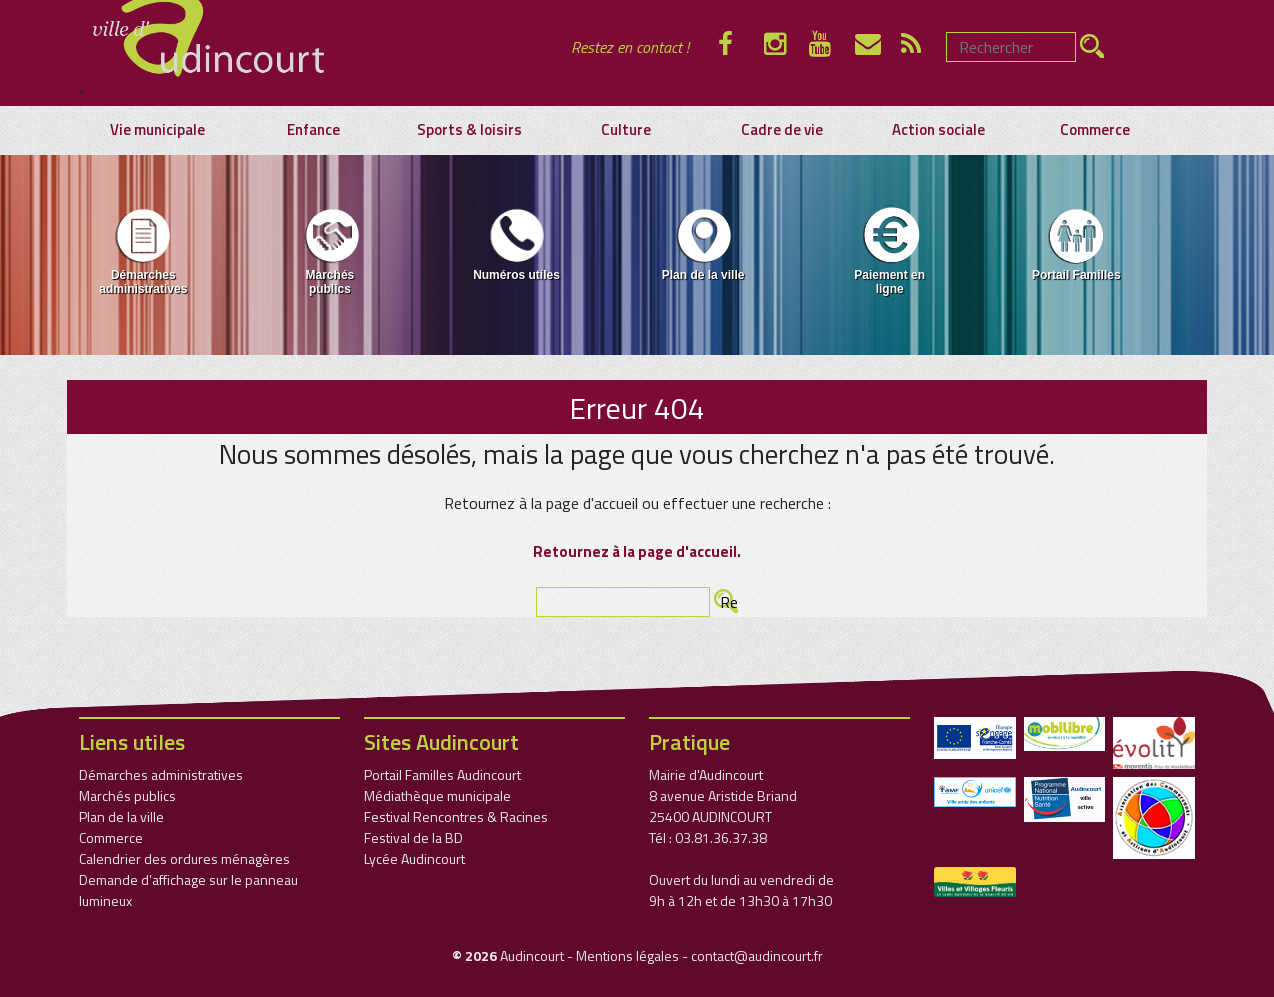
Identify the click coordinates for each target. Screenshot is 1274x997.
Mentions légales (627, 955)
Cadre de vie (782, 130)
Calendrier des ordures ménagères (184, 858)
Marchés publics (329, 250)
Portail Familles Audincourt (442, 774)
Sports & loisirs (469, 130)
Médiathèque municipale (437, 795)
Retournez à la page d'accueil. (637, 551)
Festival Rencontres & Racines (456, 816)
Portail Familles (1076, 243)
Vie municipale (157, 130)
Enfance (313, 130)
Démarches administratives (143, 250)
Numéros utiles (516, 243)
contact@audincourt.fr (757, 955)
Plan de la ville (703, 243)
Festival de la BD (413, 837)
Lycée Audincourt (414, 858)
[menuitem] (143, 255)
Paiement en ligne (889, 250)
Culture (626, 130)
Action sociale (938, 130)
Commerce (1095, 130)
